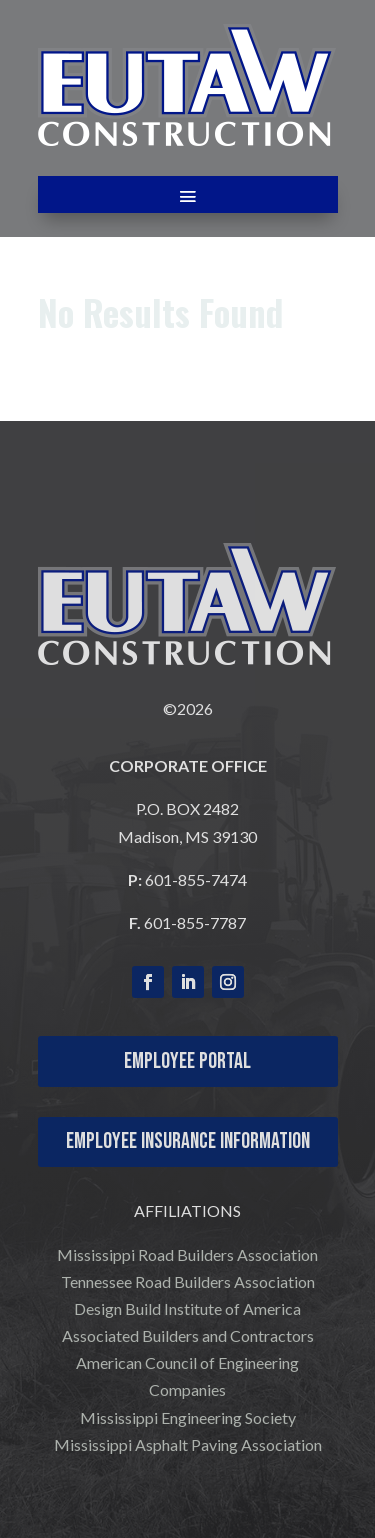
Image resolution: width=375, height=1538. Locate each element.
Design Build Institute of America (187, 1308)
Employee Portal (187, 1061)
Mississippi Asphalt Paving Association (188, 1444)
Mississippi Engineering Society (188, 1417)
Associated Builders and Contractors (188, 1335)
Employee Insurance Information (188, 1141)
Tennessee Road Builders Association (188, 1281)
